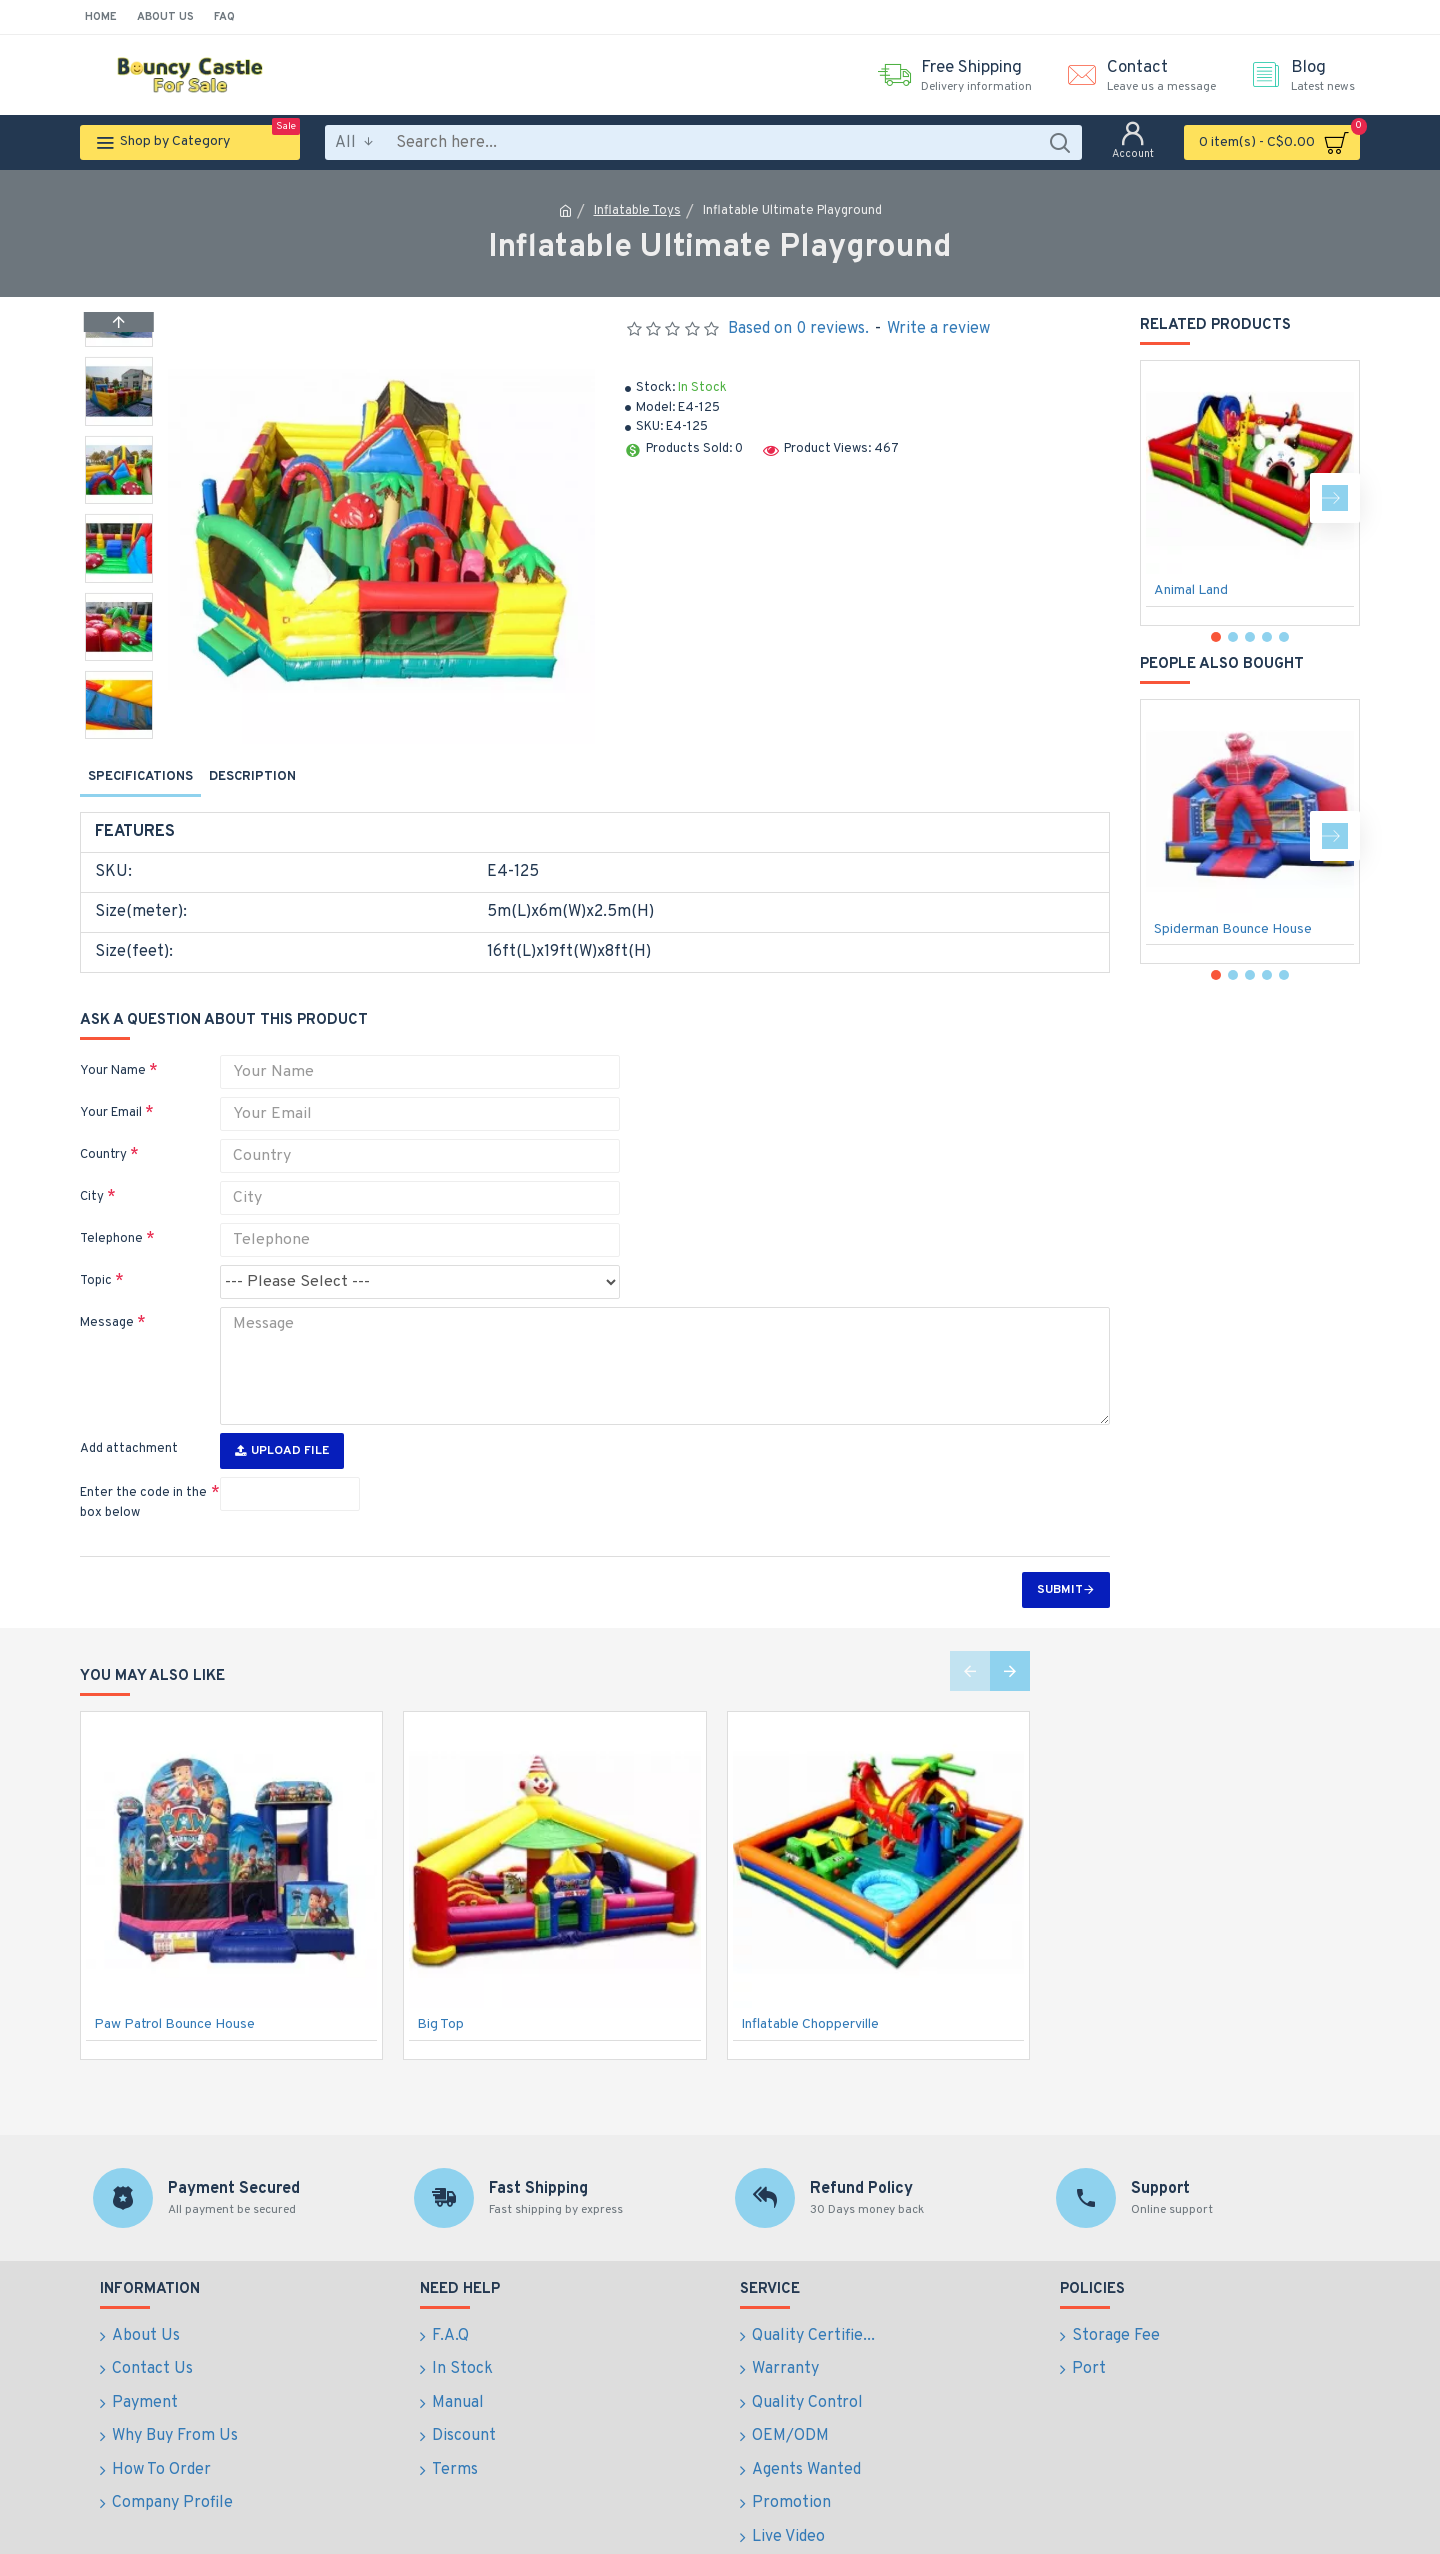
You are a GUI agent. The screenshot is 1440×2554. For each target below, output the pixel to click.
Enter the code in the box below (143, 1471)
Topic (96, 1262)
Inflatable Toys (637, 211)
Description (252, 777)
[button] (119, 734)
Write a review (938, 329)
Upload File (282, 1419)
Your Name (113, 1052)
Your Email (111, 1094)
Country (103, 1136)
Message (107, 1304)
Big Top (440, 1992)
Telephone (111, 1220)
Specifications (140, 777)
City (92, 1178)
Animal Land (1191, 590)
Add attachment (129, 1417)
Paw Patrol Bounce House (174, 1992)
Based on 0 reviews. (798, 329)
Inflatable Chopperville (810, 1992)
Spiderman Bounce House (1233, 929)
